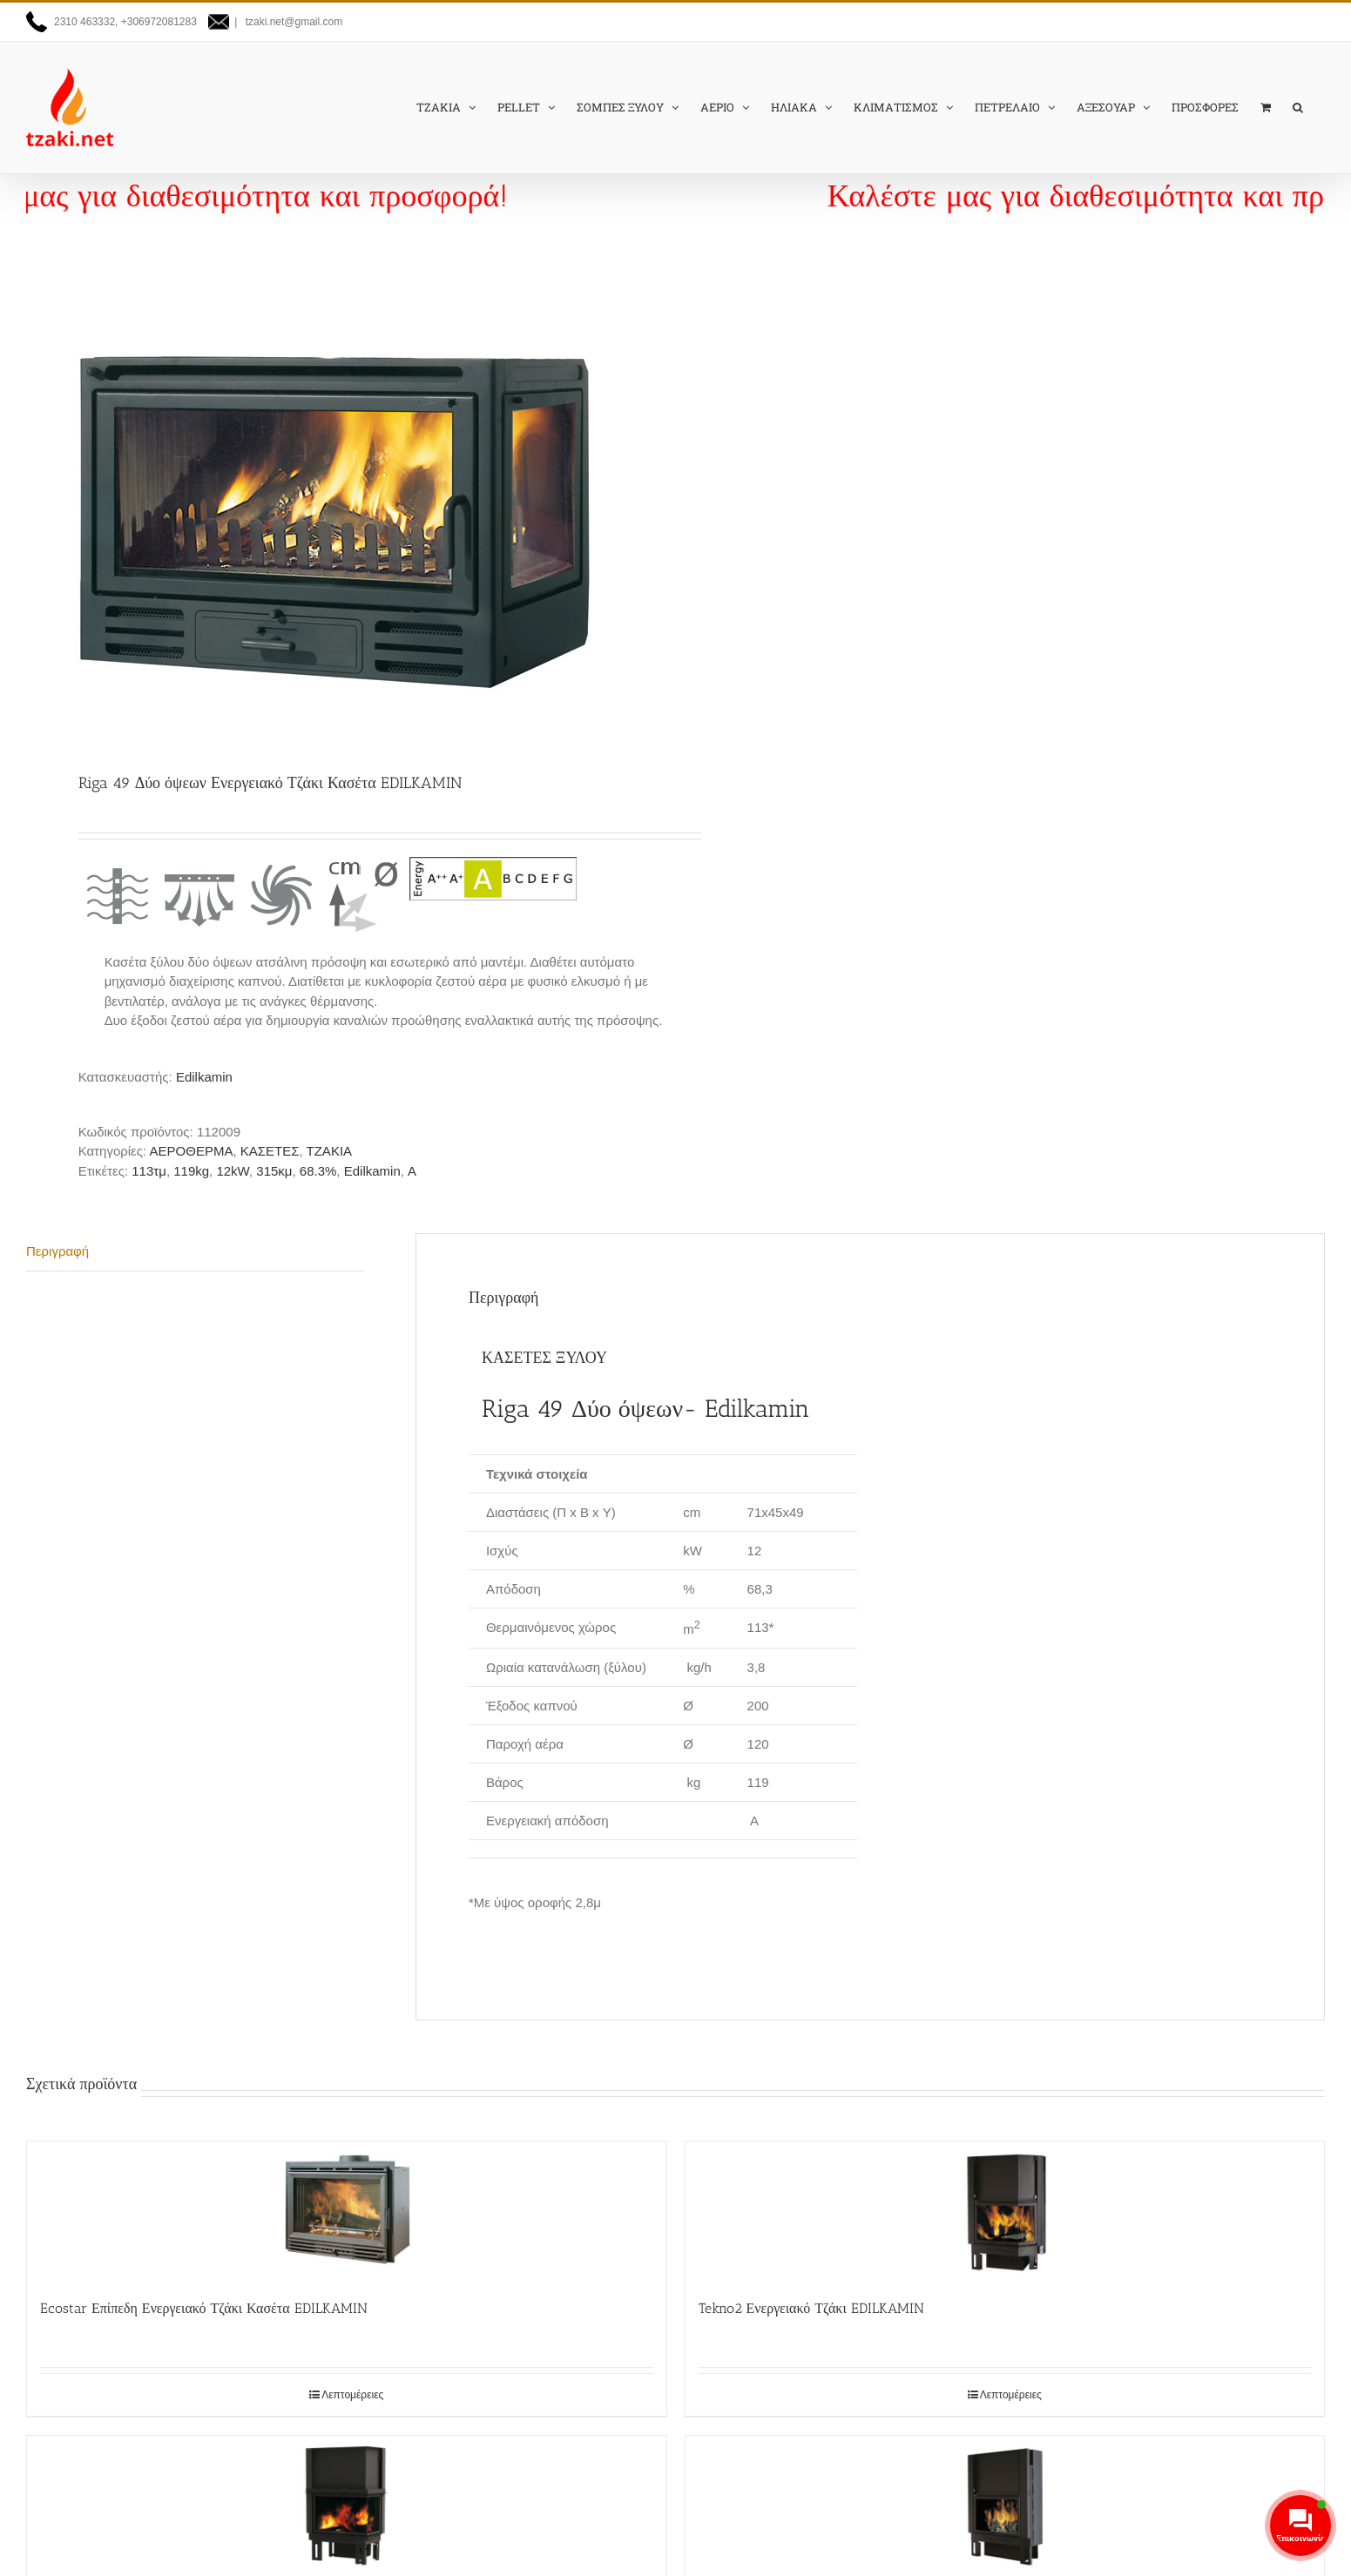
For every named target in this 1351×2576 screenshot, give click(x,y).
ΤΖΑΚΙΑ (330, 1150)
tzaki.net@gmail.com (292, 22)
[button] (1298, 107)
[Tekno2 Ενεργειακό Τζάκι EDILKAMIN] (1005, 2211)
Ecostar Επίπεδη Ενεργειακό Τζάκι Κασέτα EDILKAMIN (204, 2308)
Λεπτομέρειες (352, 2395)
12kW (232, 1170)
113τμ (149, 1170)
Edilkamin (204, 1076)
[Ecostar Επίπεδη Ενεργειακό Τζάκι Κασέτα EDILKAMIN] (346, 2211)
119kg (191, 1170)
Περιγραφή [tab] (57, 1251)
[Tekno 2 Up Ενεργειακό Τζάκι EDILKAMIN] (346, 2505)
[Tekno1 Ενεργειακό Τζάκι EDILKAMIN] (1005, 2505)
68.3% (318, 1170)
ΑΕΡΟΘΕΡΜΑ (191, 1150)
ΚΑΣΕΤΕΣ (270, 1150)
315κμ (274, 1170)
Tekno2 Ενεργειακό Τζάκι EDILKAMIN (811, 2308)
